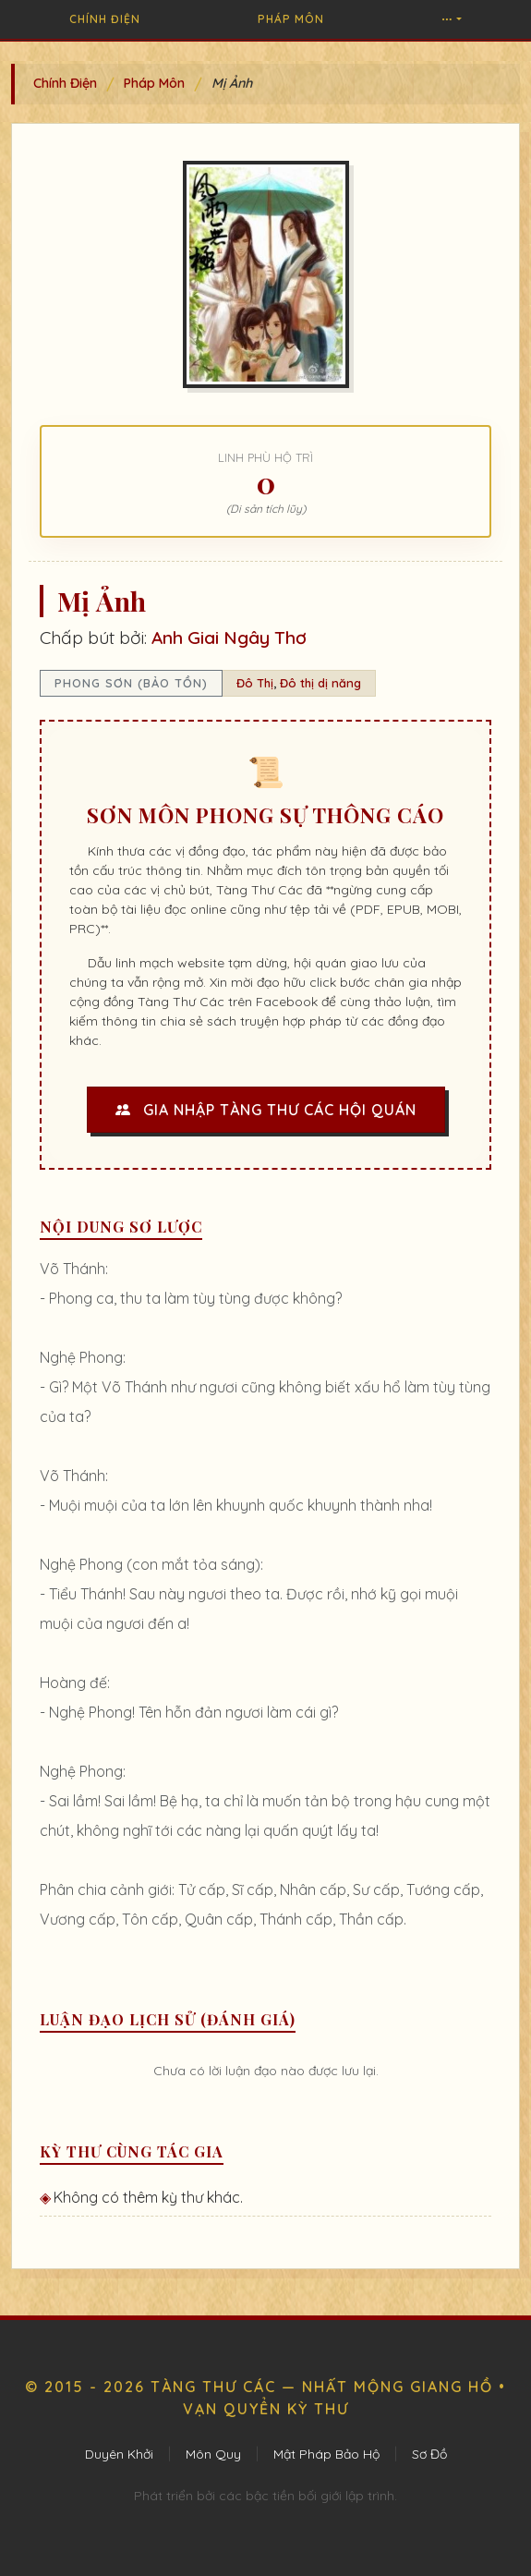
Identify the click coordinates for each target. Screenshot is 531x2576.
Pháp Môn (291, 19)
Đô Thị (254, 682)
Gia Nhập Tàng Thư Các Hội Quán (265, 1109)
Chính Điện (104, 19)
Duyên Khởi (119, 2454)
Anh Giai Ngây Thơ (229, 637)
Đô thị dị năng (320, 682)
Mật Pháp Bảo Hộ (326, 2454)
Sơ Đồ (429, 2454)
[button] (451, 19)
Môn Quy (213, 2454)
